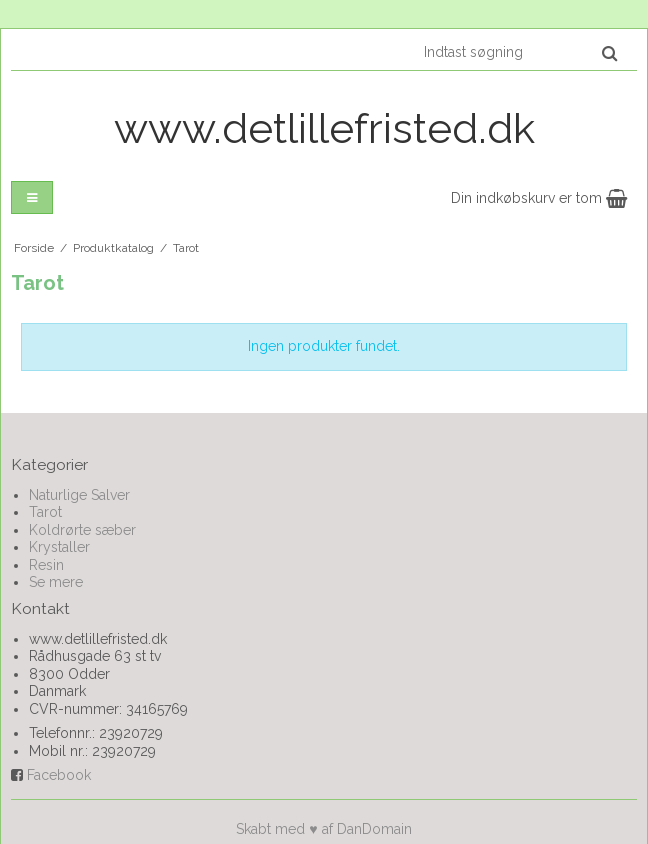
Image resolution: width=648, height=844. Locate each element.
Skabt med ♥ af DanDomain (323, 829)
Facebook (59, 775)
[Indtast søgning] (519, 52)
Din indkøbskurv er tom (539, 198)
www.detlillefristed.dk (324, 128)
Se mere (56, 582)
